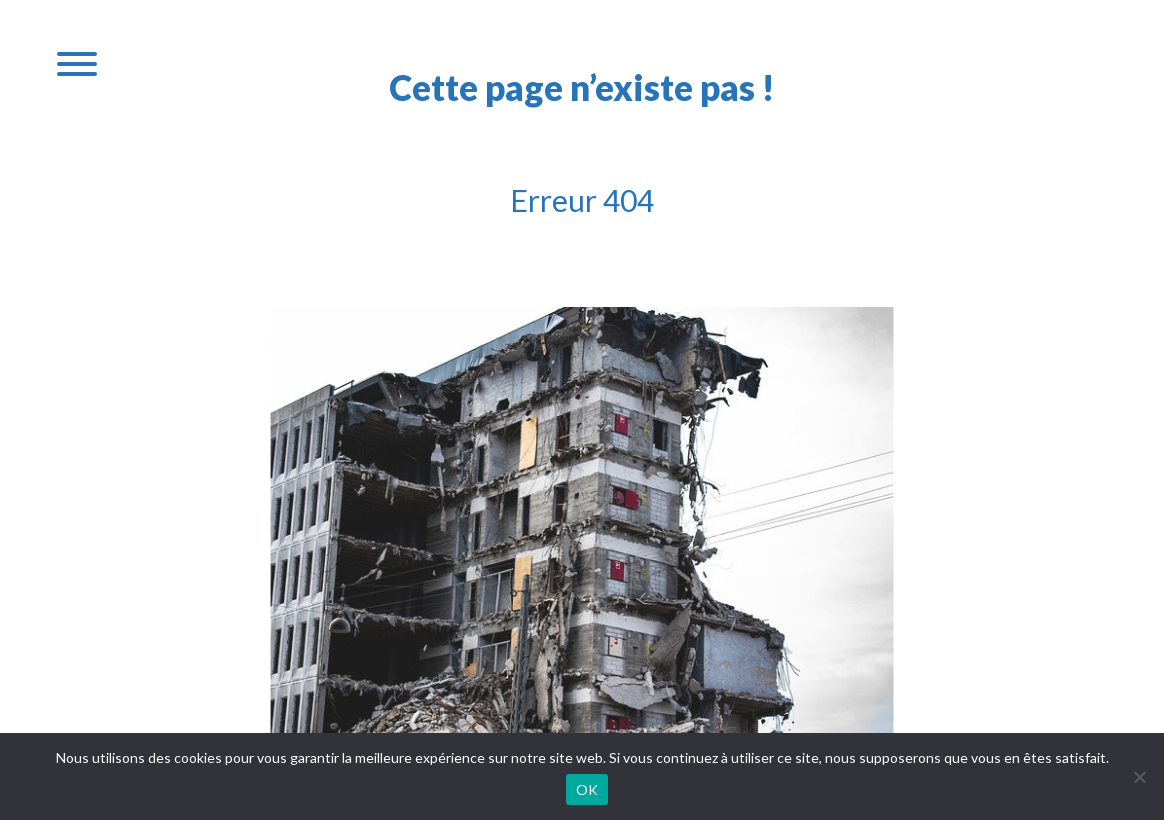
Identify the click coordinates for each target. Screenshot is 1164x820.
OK (587, 789)
